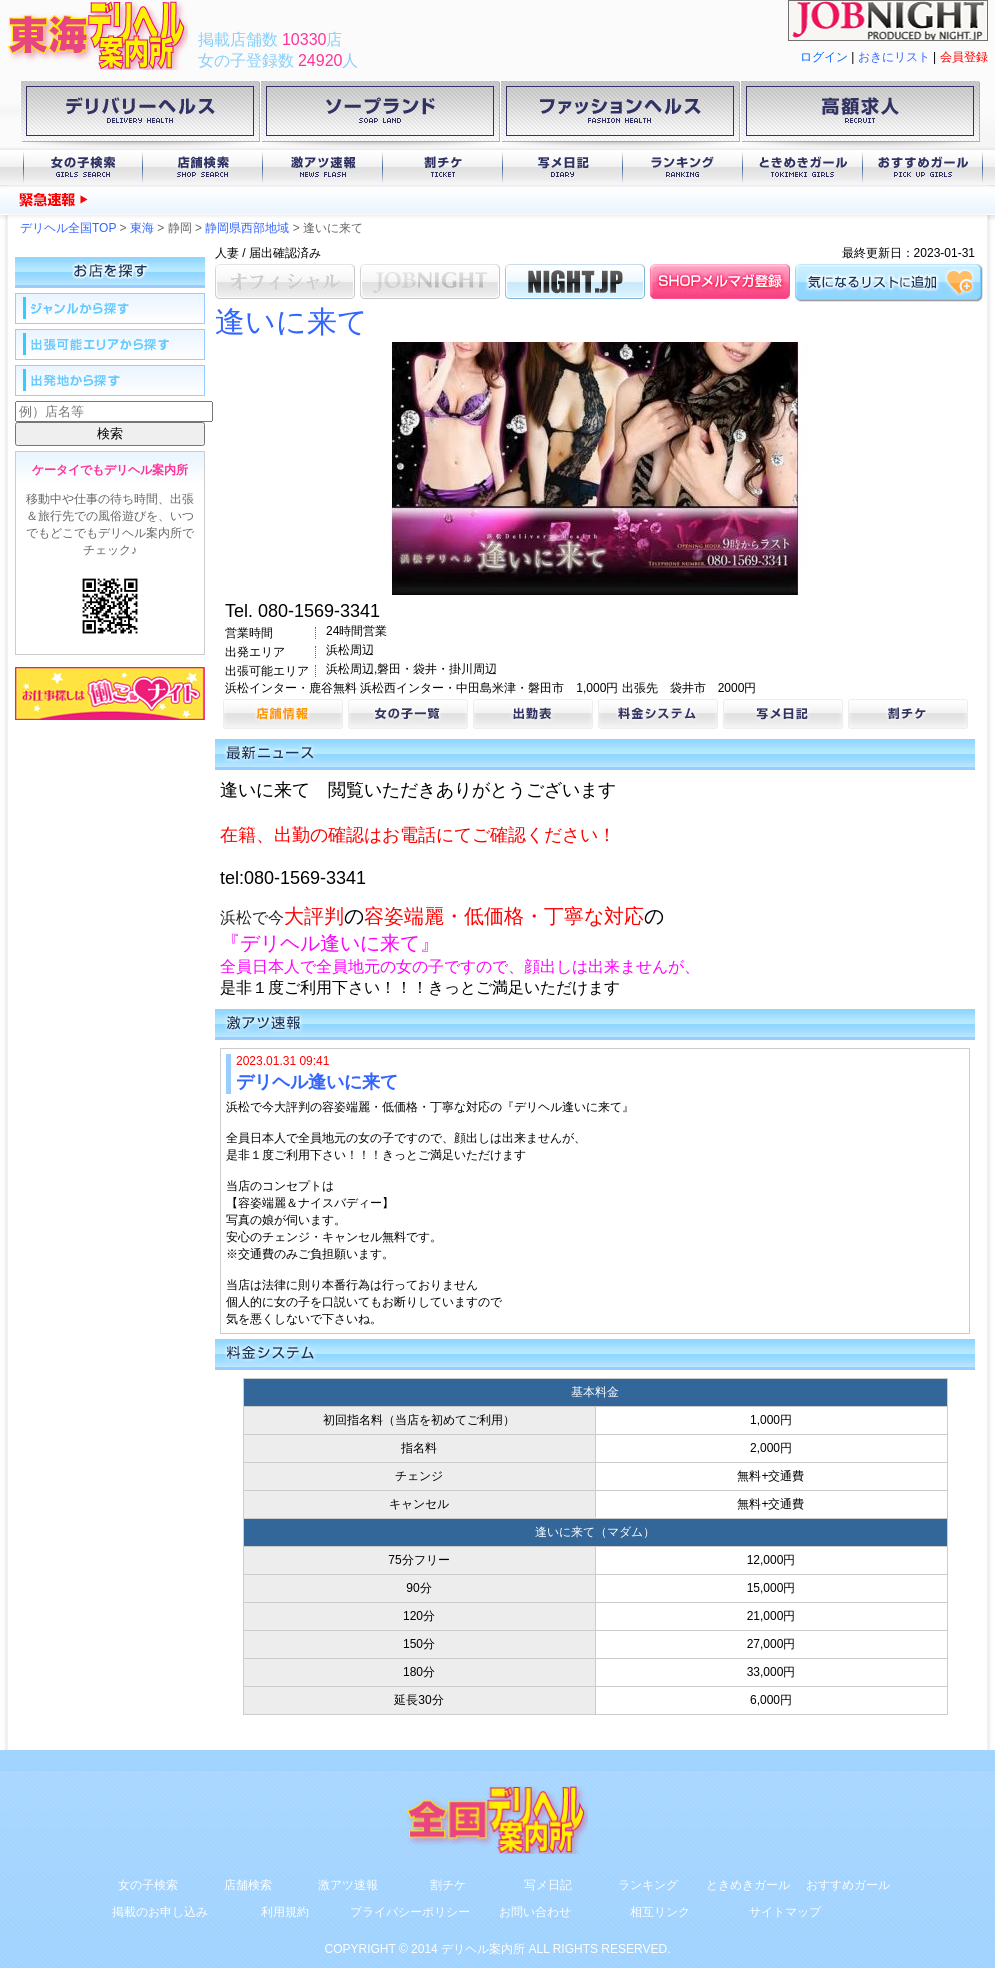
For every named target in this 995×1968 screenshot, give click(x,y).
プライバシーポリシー (410, 1912)
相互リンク (660, 1912)
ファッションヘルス (620, 115)
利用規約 (285, 1912)
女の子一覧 (408, 714)
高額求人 (860, 115)
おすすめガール (923, 167)
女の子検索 (83, 167)
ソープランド (380, 115)
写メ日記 (563, 167)
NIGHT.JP (575, 281)
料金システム (658, 714)
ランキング (683, 167)
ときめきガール (803, 167)
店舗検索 (203, 167)
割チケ (443, 167)
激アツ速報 (323, 167)
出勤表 (533, 714)
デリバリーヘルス (140, 115)
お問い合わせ (535, 1912)
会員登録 (964, 57)
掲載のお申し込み (160, 1912)
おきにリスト (894, 57)
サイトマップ (785, 1912)
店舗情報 (283, 714)
